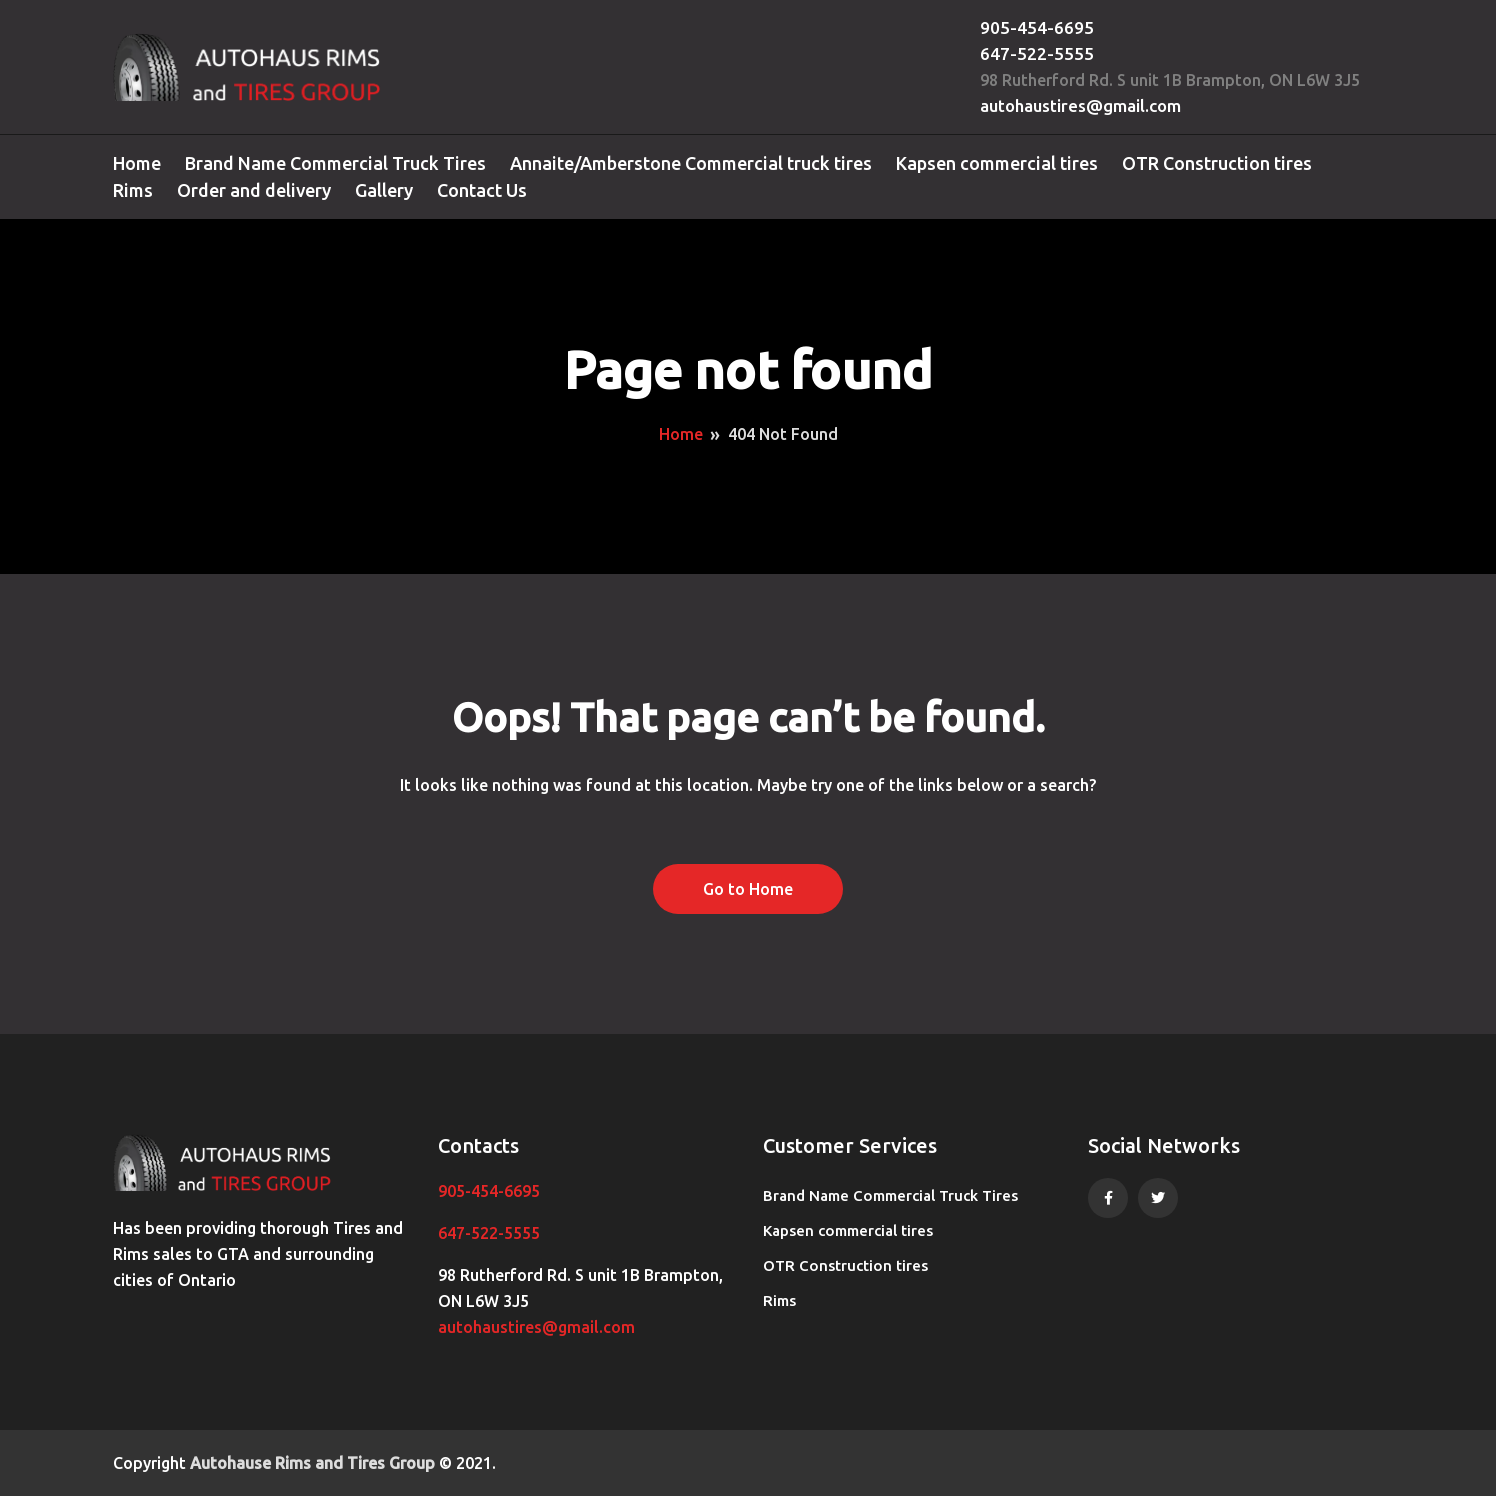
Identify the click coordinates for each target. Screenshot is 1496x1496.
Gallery (384, 190)
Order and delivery (254, 190)
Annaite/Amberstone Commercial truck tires (691, 163)
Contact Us (482, 190)
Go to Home (748, 889)
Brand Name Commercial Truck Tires (335, 163)
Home (137, 163)
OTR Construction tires (1217, 163)
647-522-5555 (1037, 53)
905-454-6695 (1037, 27)
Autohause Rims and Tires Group (312, 1463)
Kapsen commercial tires (997, 163)
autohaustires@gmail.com (1080, 105)
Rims (133, 190)
